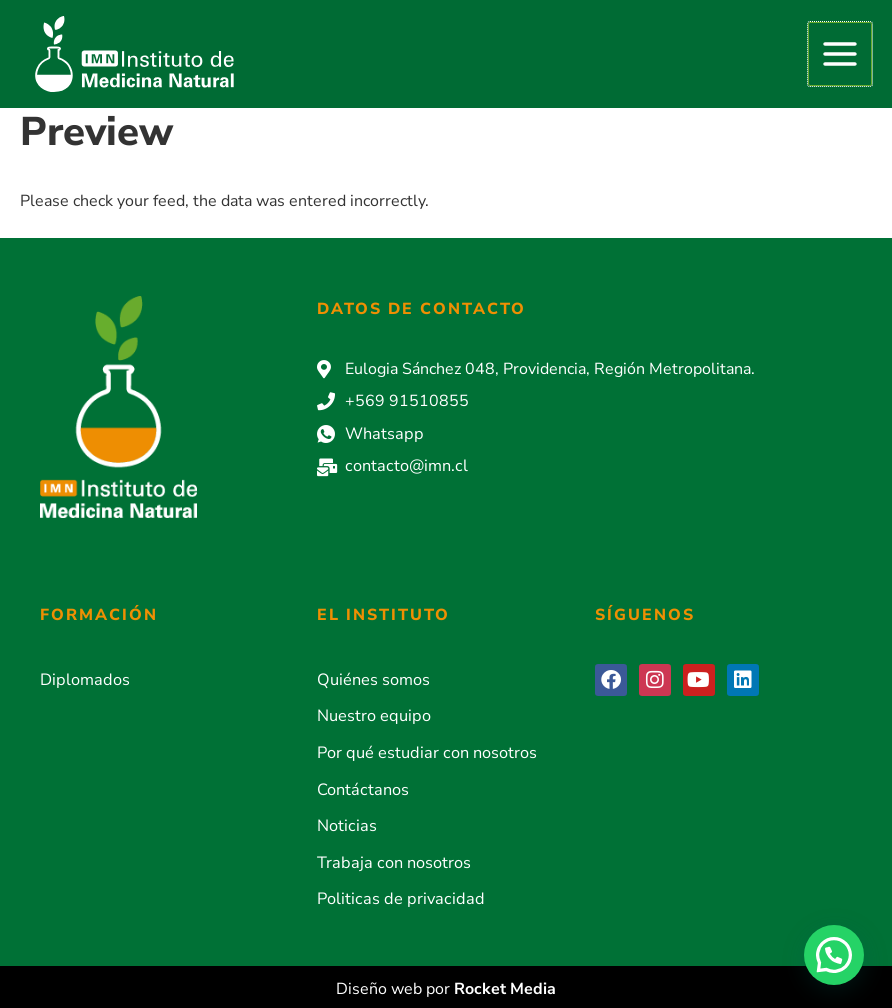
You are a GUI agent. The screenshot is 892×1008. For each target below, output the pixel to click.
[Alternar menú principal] (840, 54)
